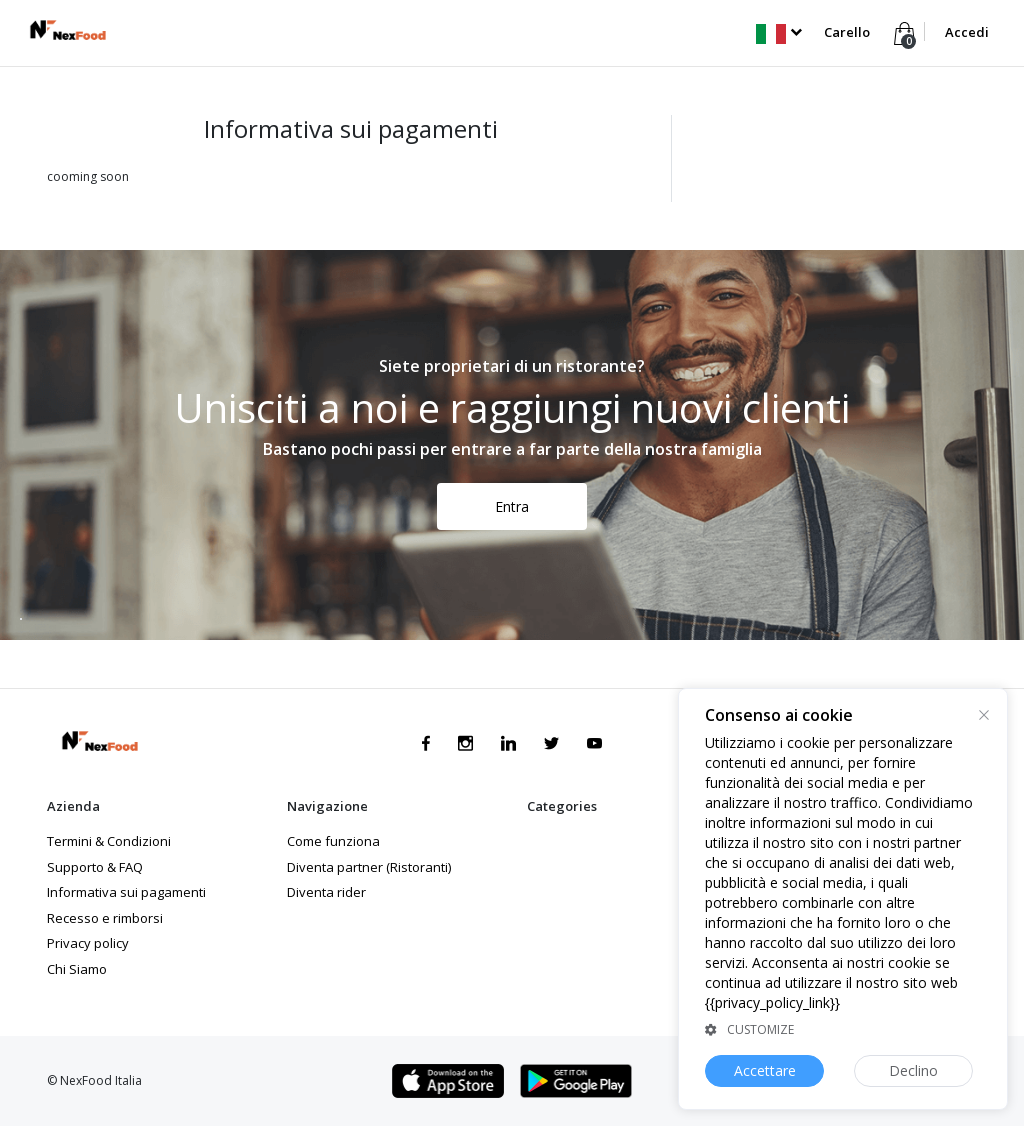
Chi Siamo (77, 969)
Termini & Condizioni (109, 841)
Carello (847, 32)
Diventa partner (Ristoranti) (369, 867)
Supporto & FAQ (95, 867)
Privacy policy (88, 943)
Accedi (967, 32)
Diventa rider (326, 892)
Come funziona (333, 841)
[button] (778, 32)
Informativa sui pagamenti (126, 892)
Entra (512, 506)
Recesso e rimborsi (105, 918)
